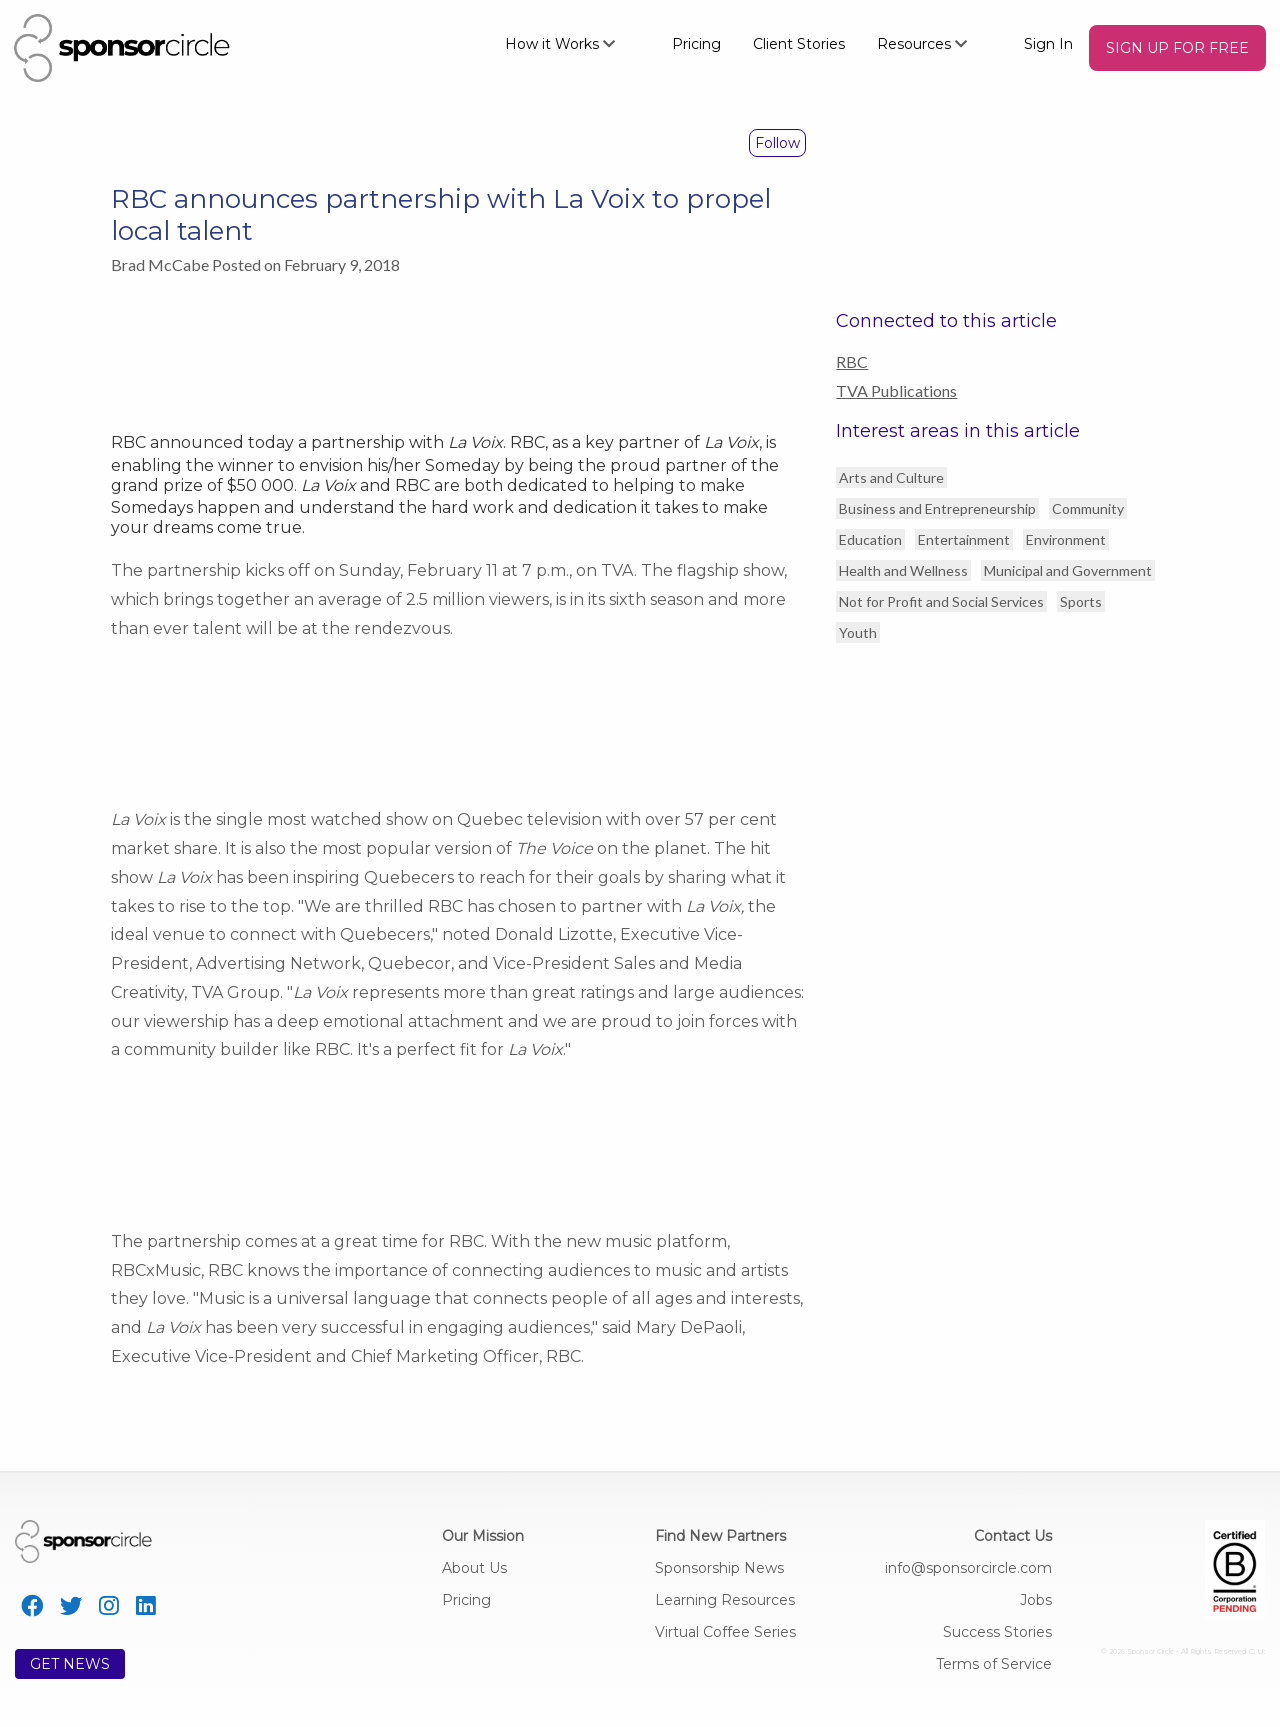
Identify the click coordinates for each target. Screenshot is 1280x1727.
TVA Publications (896, 390)
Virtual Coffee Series (725, 1632)
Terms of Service (994, 1664)
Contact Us (1013, 1536)
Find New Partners (720, 1536)
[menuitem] (572, 43)
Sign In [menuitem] (1048, 44)
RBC (852, 361)
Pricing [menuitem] (696, 44)
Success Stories (997, 1632)
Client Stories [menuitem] (799, 44)
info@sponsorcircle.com (968, 1568)
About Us (474, 1568)
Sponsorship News (719, 1568)
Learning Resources (725, 1600)
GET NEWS (70, 1664)
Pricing (466, 1600)
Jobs (1036, 1600)
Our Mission (483, 1536)
